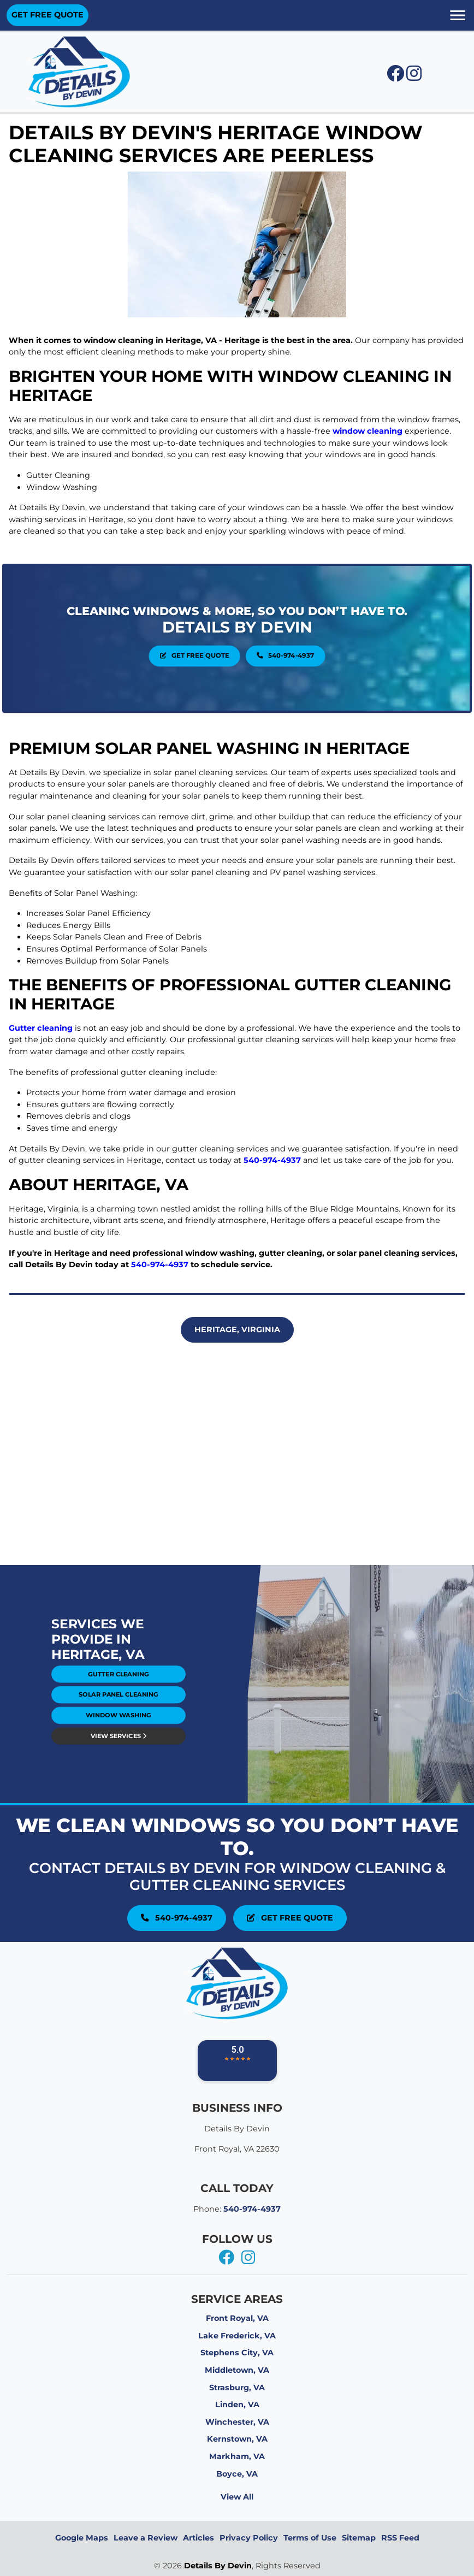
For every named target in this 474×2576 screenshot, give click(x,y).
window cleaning (367, 431)
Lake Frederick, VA (237, 2336)
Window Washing (118, 1694)
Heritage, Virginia (237, 1329)
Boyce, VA (237, 2474)
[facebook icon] (396, 76)
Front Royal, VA (237, 2318)
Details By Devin (218, 2566)
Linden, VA (237, 2404)
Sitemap (359, 2538)
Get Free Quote (222, 644)
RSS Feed (400, 2538)
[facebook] (227, 2257)
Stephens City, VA (237, 2353)
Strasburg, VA (237, 2387)
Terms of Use (309, 2538)
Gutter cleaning (41, 1028)
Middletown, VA (237, 2370)
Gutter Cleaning (118, 1680)
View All (237, 2497)
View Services (118, 1701)
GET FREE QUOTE (47, 15)
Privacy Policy (249, 2538)
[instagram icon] (414, 76)
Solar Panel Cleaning (118, 1687)
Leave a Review (145, 2538)
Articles (198, 2538)
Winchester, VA (237, 2422)
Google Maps (81, 2538)
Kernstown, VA (237, 2439)
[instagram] (248, 2257)
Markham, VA (237, 2456)
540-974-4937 (253, 644)
